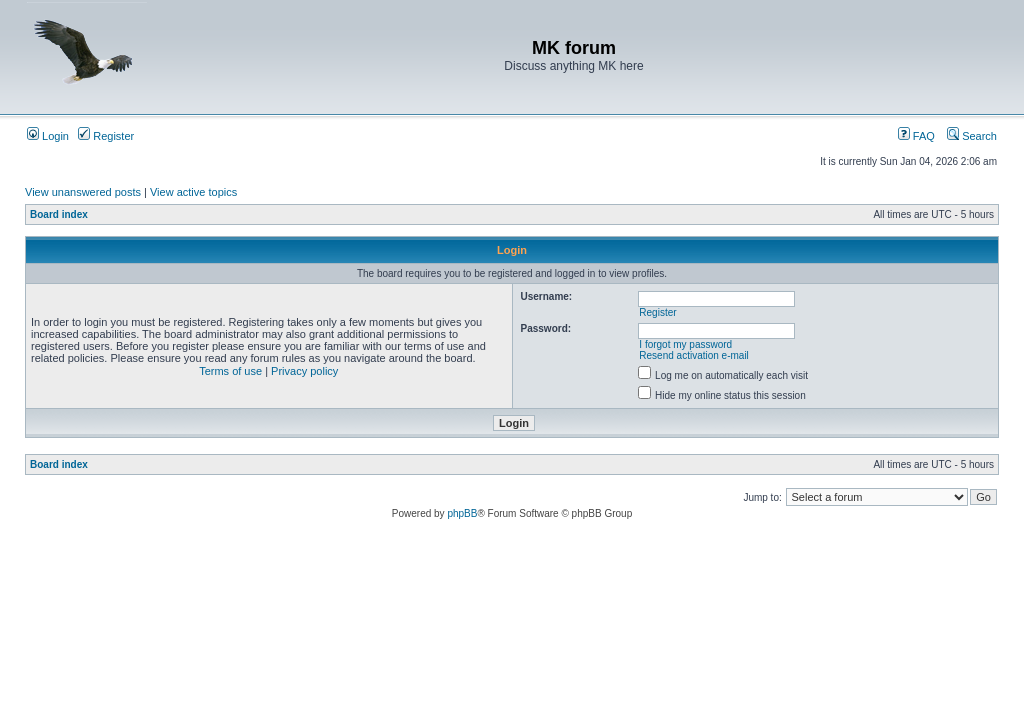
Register (106, 136)
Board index (59, 214)
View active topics (193, 192)
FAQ (916, 136)
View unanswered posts (83, 192)
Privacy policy (304, 371)
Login (48, 136)
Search (972, 136)
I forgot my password (685, 344)
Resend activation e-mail (694, 355)
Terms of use (230, 371)
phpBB (462, 513)
